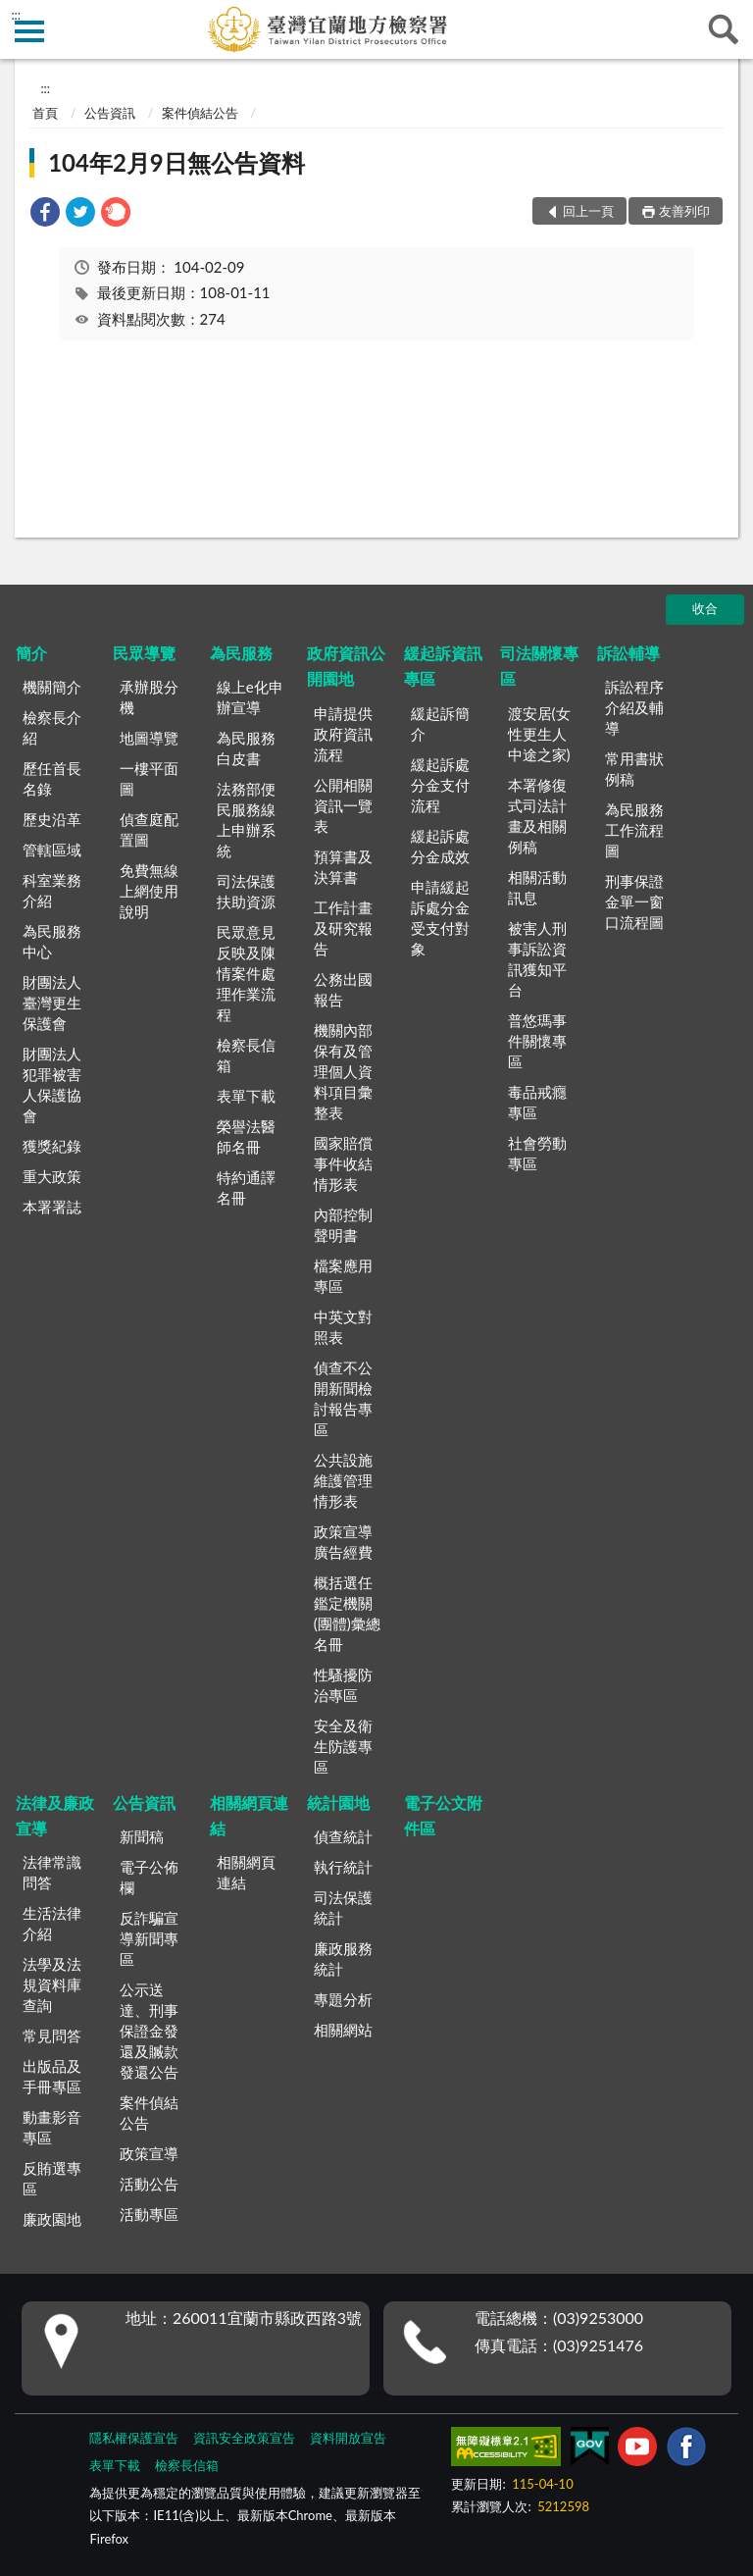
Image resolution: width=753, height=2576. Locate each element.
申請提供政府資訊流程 (343, 733)
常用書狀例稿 (634, 768)
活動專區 (149, 2214)
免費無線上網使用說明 (149, 890)
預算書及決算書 (343, 867)
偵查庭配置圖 (149, 829)
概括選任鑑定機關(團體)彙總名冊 (347, 1613)
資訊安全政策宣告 (244, 2438)
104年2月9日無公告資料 (176, 162)
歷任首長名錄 (52, 778)
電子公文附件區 (443, 1815)
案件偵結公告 (200, 113)
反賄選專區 (52, 2178)
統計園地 (338, 1802)
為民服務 (241, 653)
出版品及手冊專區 (52, 2076)
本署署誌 (52, 1206)
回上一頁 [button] (588, 211)
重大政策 (52, 1176)
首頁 (45, 113)
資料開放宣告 (348, 2438)
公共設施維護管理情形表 (343, 1480)
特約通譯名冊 (246, 1187)
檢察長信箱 (246, 1055)
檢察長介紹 (52, 727)
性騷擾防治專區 (343, 1685)
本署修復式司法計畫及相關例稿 (537, 815)
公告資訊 (109, 113)
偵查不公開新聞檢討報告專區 (343, 1398)
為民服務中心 (52, 941)
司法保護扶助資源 (246, 891)
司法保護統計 (343, 1907)
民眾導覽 (144, 653)
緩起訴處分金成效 (440, 846)
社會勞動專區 (537, 1153)
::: (16, 15)
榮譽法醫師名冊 (246, 1136)
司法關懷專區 (539, 666)
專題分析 (343, 1999)
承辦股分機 (149, 697)
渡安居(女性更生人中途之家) (539, 733)
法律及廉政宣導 (55, 1815)
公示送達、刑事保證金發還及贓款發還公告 (149, 2031)
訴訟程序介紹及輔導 (634, 707)
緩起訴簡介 (440, 723)
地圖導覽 (149, 738)
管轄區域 (52, 849)
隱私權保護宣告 (133, 2438)
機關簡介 (52, 687)
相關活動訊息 (537, 887)
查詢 (723, 29)
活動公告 (149, 2183)
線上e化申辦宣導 (250, 697)
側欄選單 (29, 31)
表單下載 (246, 1096)
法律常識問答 (52, 1872)
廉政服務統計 (343, 1958)
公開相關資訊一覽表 (343, 805)
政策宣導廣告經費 (343, 1541)
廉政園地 (52, 2219)
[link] (45, 214)
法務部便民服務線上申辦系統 (246, 819)
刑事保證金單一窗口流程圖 (634, 901)
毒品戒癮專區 (537, 1102)
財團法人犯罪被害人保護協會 (52, 1084)
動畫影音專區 (52, 2127)
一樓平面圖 (149, 778)
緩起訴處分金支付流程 (440, 784)
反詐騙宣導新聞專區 (149, 1938)
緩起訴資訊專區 (443, 666)
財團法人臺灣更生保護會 (52, 1002)
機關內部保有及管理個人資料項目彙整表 (343, 1071)
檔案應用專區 (343, 1276)
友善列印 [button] (684, 211)
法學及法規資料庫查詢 (52, 1984)
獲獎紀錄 (52, 1146)
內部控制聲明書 (343, 1225)
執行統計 (343, 1867)
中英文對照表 (343, 1327)
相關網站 (343, 2029)
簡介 (31, 653)
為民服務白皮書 (246, 748)
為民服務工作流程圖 (634, 829)
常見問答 (52, 2035)
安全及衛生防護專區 (343, 1746)
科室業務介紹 (52, 890)
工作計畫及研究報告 (343, 928)
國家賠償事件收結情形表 (343, 1163)
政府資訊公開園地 (346, 666)
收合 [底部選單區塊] (705, 608)
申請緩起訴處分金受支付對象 (440, 917)
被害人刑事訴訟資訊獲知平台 (537, 959)
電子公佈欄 (149, 1877)
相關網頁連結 (249, 1815)
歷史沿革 (52, 819)
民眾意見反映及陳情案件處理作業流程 (246, 973)
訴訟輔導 (628, 653)
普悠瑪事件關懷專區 (537, 1040)
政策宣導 (149, 2153)
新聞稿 (142, 1836)
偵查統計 (343, 1836)
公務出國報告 (343, 989)
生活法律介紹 (52, 1923)
